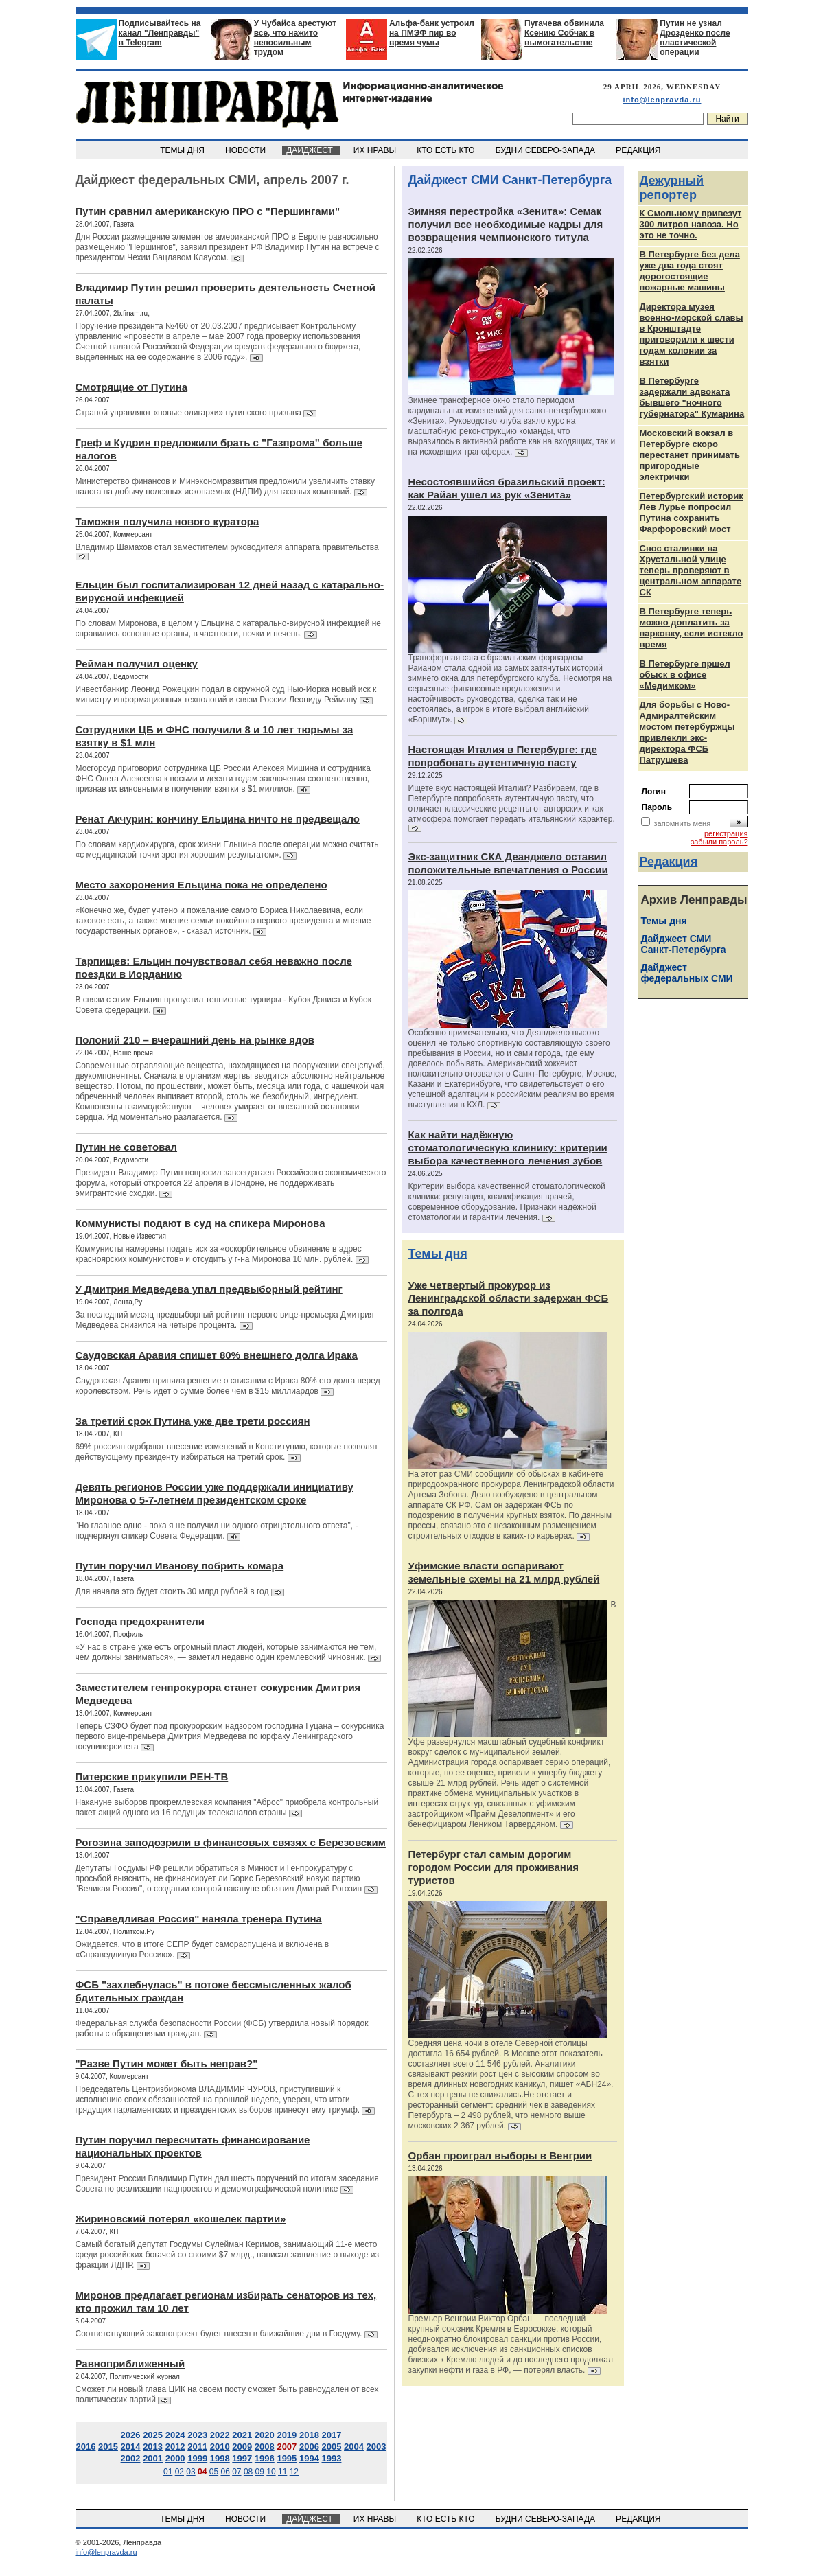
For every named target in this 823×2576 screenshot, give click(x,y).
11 (282, 2471)
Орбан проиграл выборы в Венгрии (500, 2155)
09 (259, 2471)
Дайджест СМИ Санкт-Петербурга (510, 180)
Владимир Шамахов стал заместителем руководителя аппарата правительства (227, 547)
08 (248, 2471)
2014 (131, 2446)
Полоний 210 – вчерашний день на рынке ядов (195, 1040)
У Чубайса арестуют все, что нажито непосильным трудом (295, 38)
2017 (332, 2435)
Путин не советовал (127, 1147)
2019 (287, 2435)
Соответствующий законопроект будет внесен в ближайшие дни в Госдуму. (220, 2333)
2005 (332, 2446)
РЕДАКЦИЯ (639, 150)
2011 (197, 2446)
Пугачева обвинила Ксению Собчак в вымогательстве (564, 33)
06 (224, 2471)
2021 (242, 2435)
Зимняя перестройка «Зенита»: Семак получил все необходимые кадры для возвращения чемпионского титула (505, 224)
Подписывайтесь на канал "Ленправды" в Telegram (160, 33)
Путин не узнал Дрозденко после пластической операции (695, 38)
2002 (131, 2458)
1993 (332, 2458)
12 (294, 2471)
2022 (220, 2435)
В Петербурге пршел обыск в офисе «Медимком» (685, 674)
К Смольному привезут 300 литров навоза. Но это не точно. (691, 224)
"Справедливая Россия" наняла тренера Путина (199, 1918)
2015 (108, 2446)
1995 (287, 2458)
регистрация (726, 833)
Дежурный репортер (672, 188)
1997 (242, 2458)
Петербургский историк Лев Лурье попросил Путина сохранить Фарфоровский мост (691, 512)
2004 (354, 2446)
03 (190, 2471)
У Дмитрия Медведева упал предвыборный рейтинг (209, 1289)
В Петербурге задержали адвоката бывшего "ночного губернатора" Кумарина (692, 397)
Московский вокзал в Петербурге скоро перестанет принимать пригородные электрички (690, 455)
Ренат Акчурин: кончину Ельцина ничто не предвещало (218, 819)
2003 (376, 2446)
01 (167, 2471)
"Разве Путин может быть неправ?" (167, 2063)
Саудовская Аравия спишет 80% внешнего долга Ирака (217, 1355)
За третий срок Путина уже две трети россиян (193, 1421)
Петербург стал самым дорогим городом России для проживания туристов (493, 1867)
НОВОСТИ (246, 150)
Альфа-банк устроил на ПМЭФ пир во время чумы (431, 33)
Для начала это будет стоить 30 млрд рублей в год (172, 1591)
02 (179, 2471)
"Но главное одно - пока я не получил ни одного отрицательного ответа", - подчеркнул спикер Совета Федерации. (217, 1531)
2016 (85, 2446)
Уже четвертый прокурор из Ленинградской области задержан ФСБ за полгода (508, 1298)
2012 (175, 2446)
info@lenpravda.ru (662, 99)
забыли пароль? (719, 842)
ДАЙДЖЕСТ (311, 150)
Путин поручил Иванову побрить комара (180, 1566)
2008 (265, 2446)
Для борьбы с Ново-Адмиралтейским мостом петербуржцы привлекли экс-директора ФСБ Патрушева (687, 732)
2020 (265, 2435)
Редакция (669, 862)
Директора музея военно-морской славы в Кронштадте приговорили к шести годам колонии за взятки (691, 334)
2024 (175, 2435)
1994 (309, 2458)
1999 (197, 2458)
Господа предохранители (140, 1621)
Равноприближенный (130, 2363)
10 (270, 2471)
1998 (220, 2458)
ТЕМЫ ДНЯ (183, 150)
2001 (153, 2458)
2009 (242, 2446)
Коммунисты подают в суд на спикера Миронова (200, 1223)
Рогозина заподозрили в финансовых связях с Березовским (231, 1842)
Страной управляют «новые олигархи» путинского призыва (188, 412)
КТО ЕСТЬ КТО (447, 150)
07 (236, 2471)
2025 (153, 2435)
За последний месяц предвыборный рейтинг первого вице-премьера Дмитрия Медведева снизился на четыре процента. (225, 1320)
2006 (309, 2446)
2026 (131, 2435)
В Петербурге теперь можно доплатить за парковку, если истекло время (691, 627)
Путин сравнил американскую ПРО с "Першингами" (208, 211)
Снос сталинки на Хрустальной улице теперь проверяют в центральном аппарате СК (691, 570)
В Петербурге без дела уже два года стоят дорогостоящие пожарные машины (690, 270)
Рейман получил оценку (137, 663)
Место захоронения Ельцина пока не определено (201, 884)
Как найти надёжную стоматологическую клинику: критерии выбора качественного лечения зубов (507, 1147)
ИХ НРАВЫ (376, 150)
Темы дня (437, 1254)
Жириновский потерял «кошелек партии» (181, 2218)
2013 (153, 2446)
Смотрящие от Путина (132, 387)
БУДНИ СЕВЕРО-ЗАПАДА (546, 150)
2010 (220, 2446)
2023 (197, 2435)
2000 (175, 2458)
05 (213, 2471)
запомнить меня (682, 823)
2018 (309, 2435)
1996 (265, 2458)
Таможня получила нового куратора (167, 521)
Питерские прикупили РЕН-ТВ (152, 1776)
